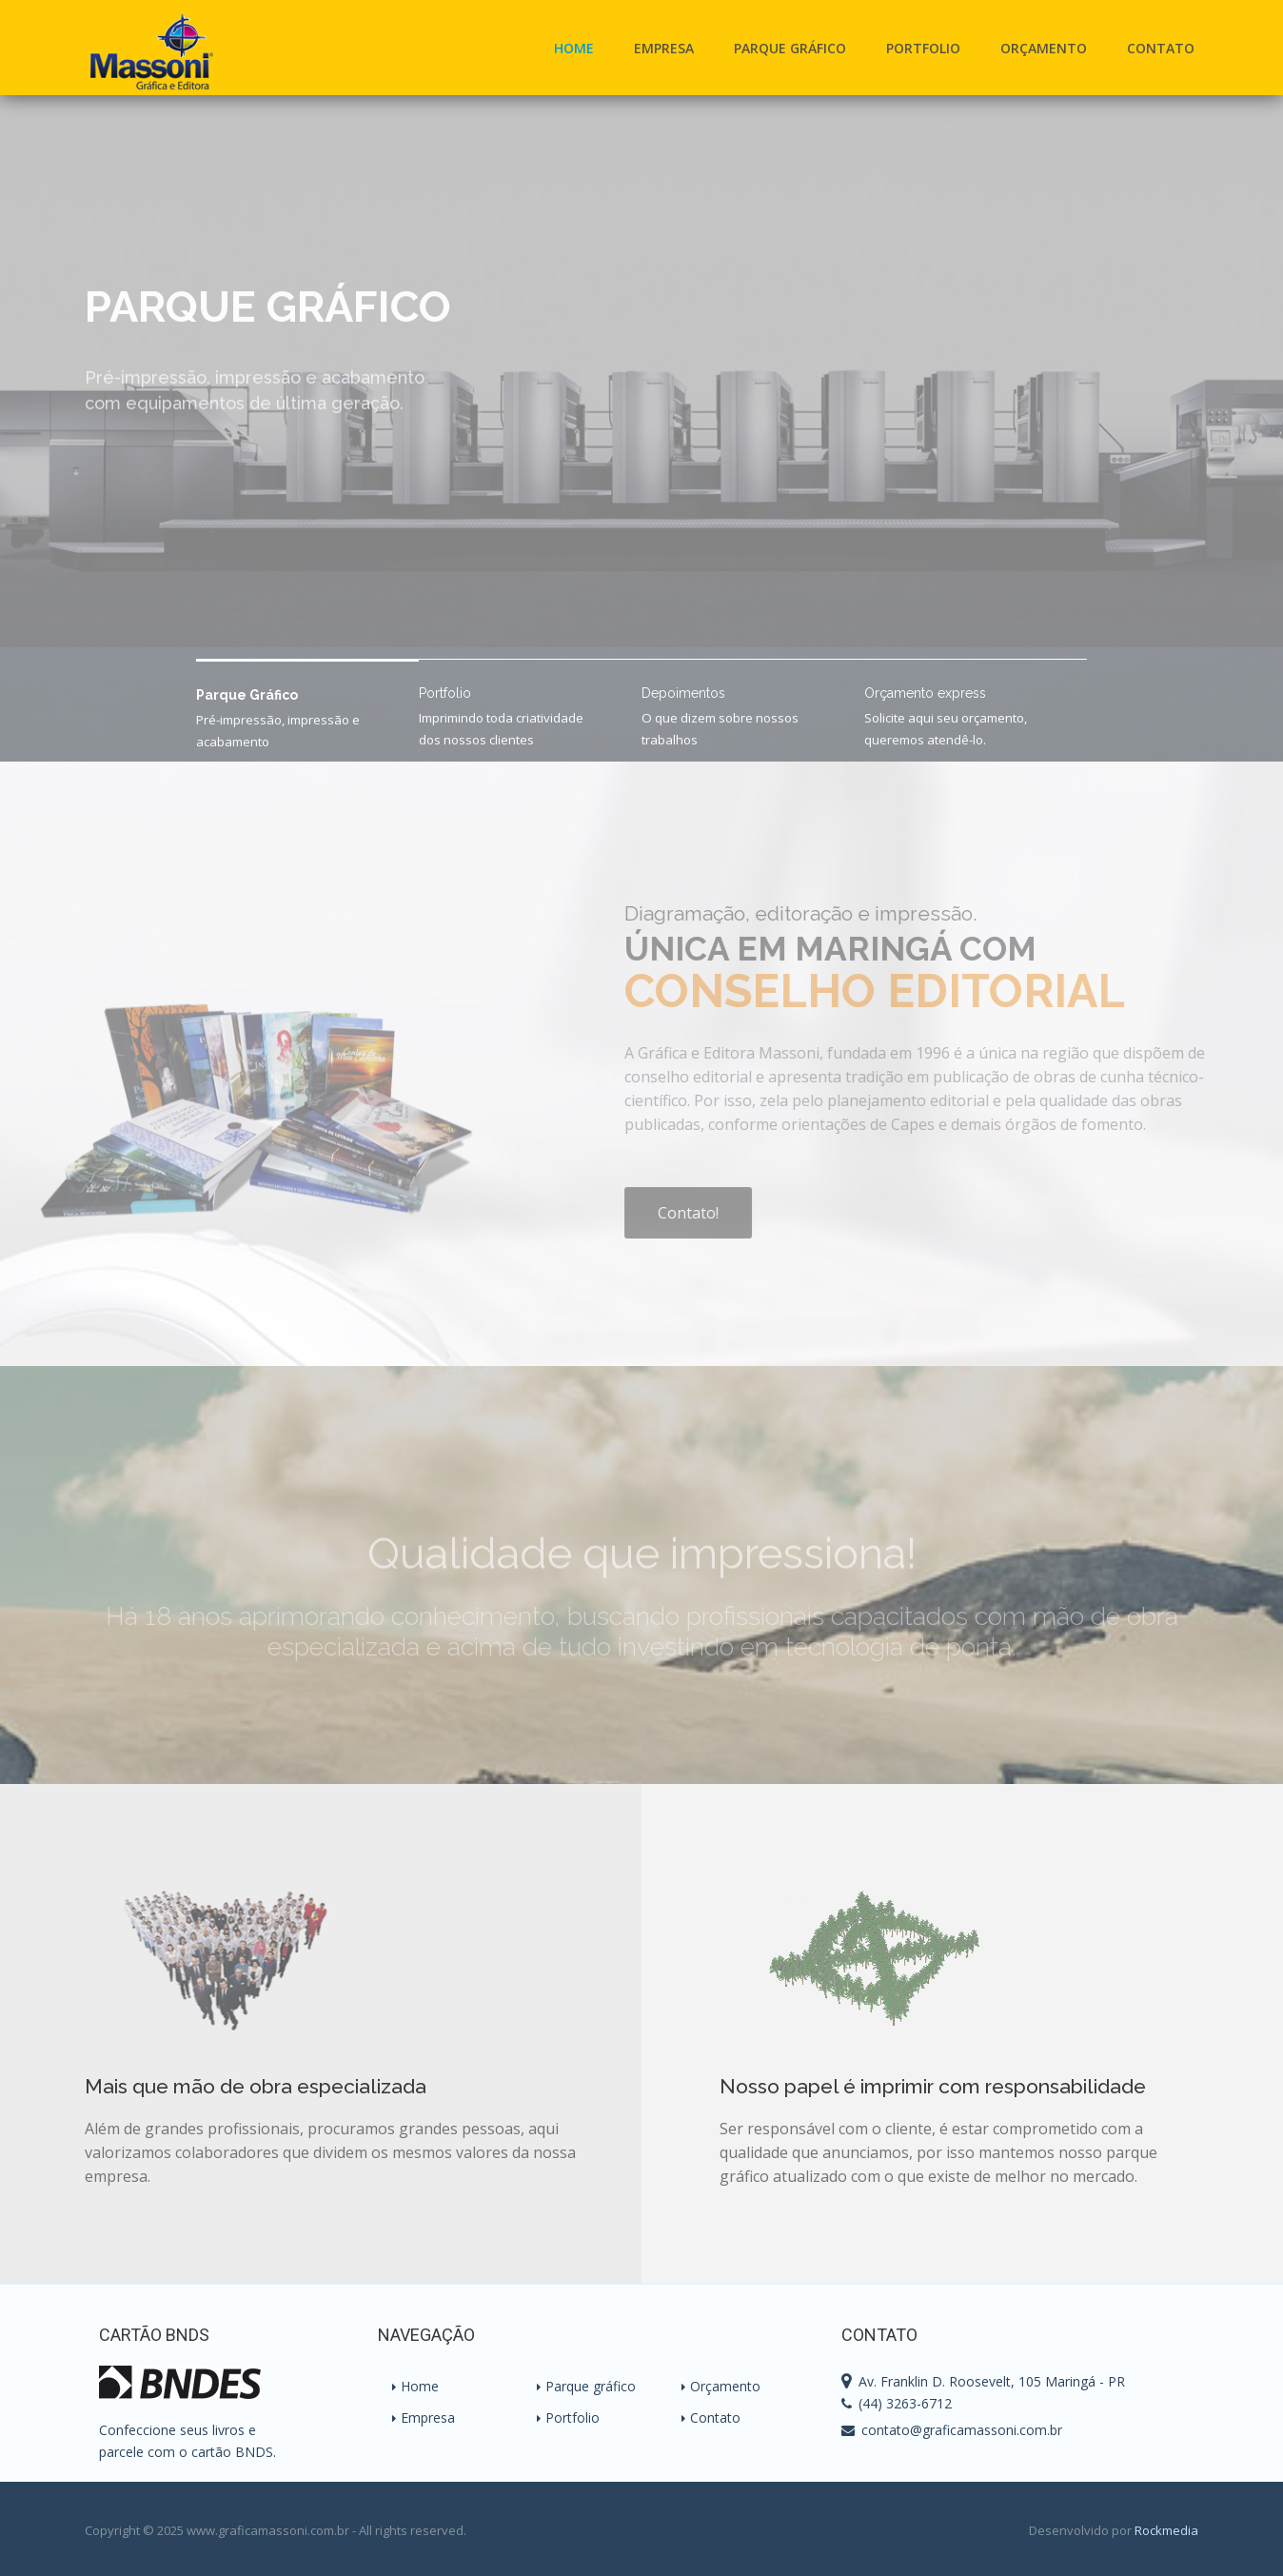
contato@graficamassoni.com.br (961, 2430)
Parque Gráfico (790, 48)
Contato (1160, 48)
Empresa (664, 48)
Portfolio (923, 48)
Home (574, 48)
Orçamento (1043, 48)
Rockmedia (1166, 2530)
